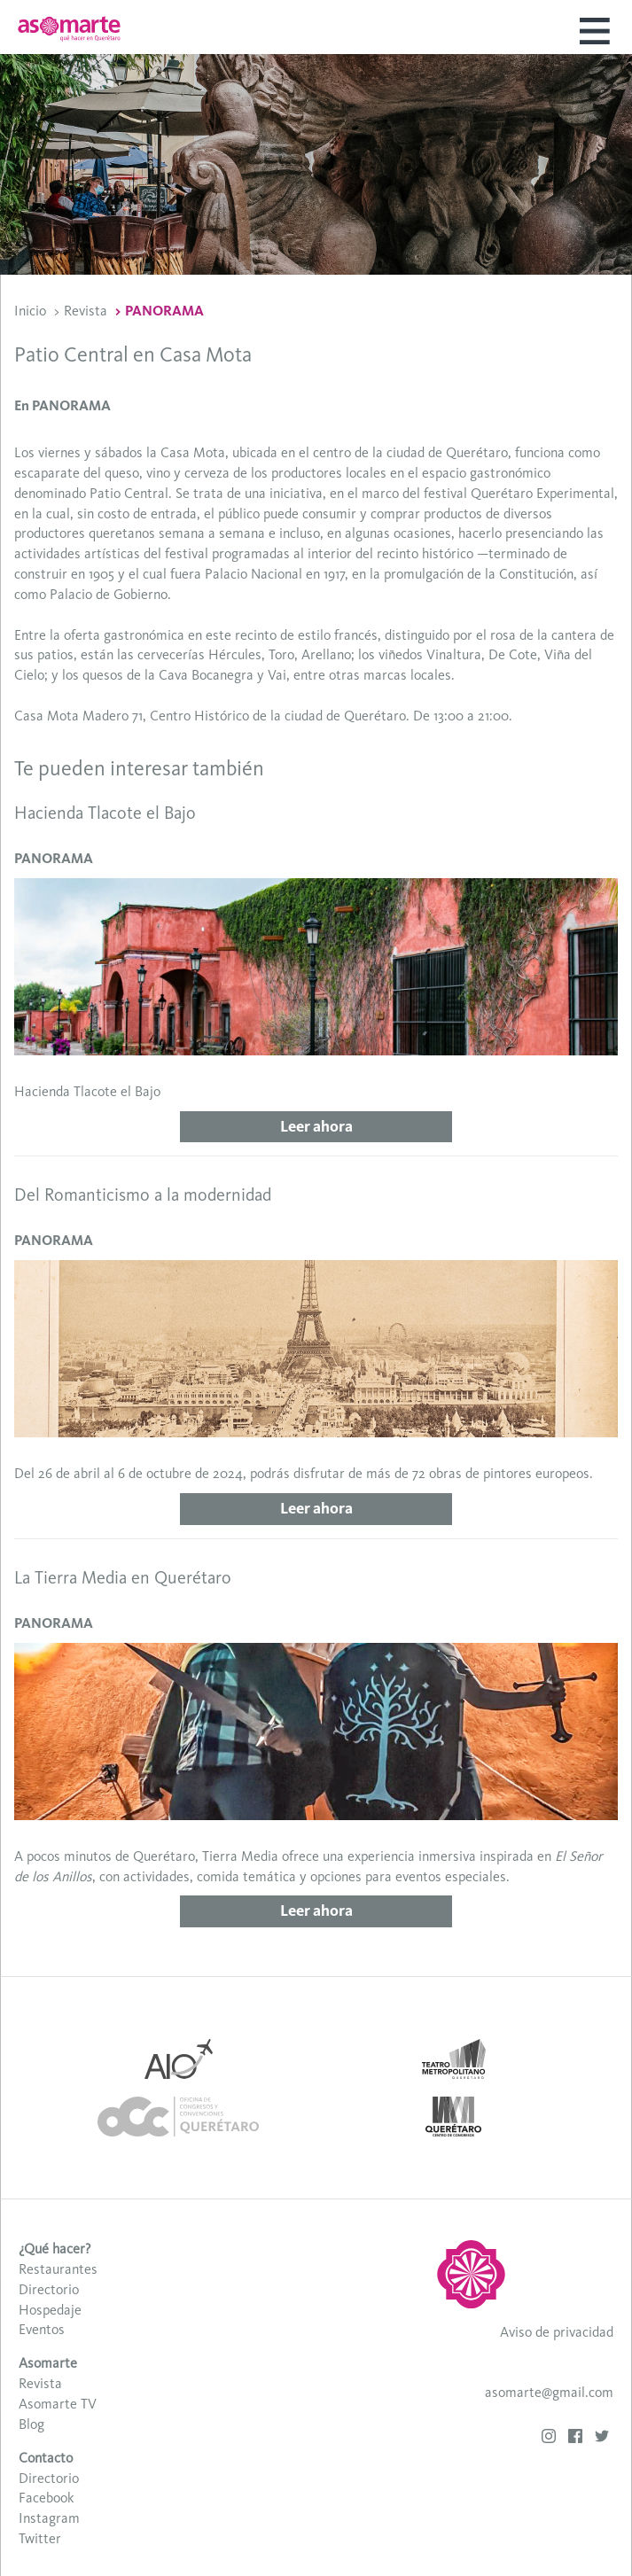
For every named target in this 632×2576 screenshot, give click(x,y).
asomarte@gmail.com (549, 2392)
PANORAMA (164, 310)
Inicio (30, 310)
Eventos (42, 2329)
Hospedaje (50, 2309)
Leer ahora (316, 1126)
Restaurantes (58, 2269)
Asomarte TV (58, 2403)
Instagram (49, 2518)
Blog (31, 2424)
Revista (85, 310)
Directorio (49, 2289)
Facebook (46, 2497)
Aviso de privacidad (556, 2331)
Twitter (40, 2538)
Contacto (46, 2457)
